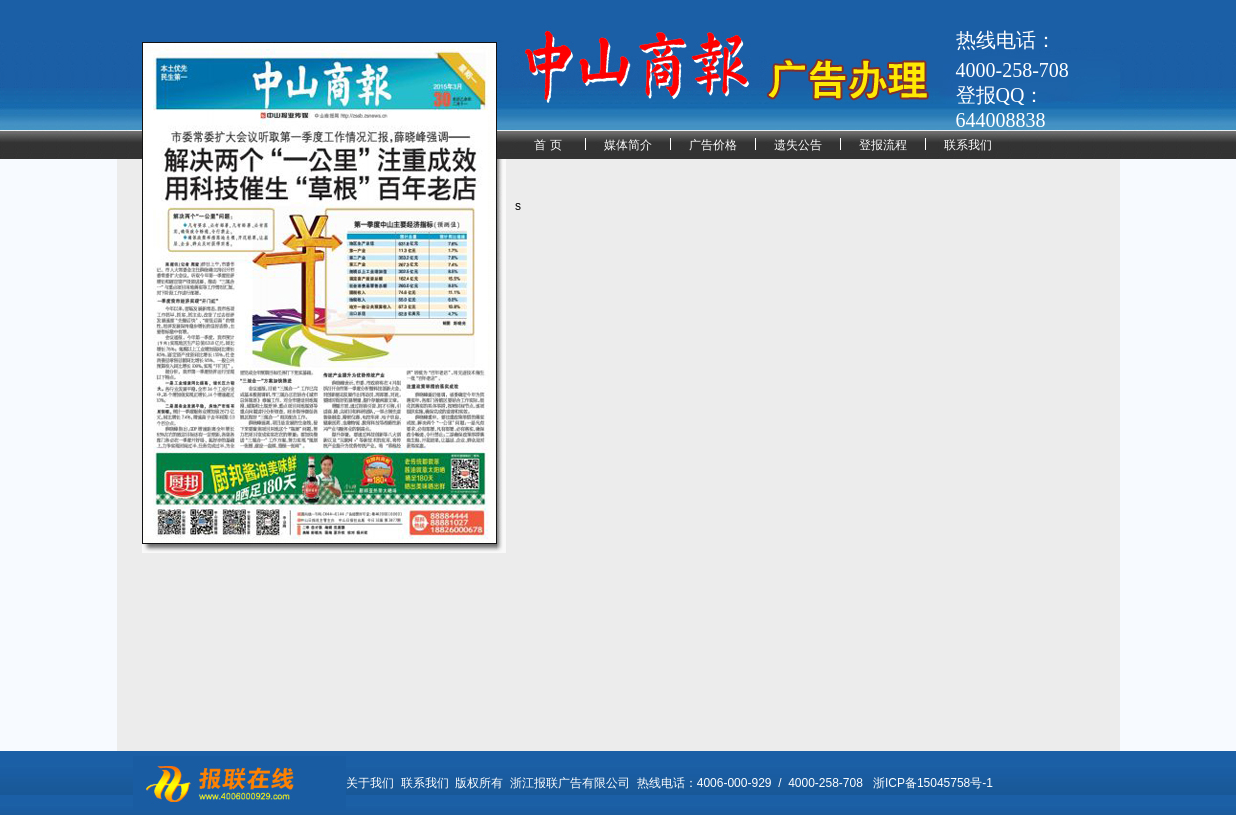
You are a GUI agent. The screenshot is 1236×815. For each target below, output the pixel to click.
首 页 (547, 145)
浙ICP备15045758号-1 (933, 783)
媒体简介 (628, 145)
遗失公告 (798, 145)
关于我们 (370, 783)
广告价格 (713, 145)
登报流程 (883, 145)
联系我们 (968, 145)
